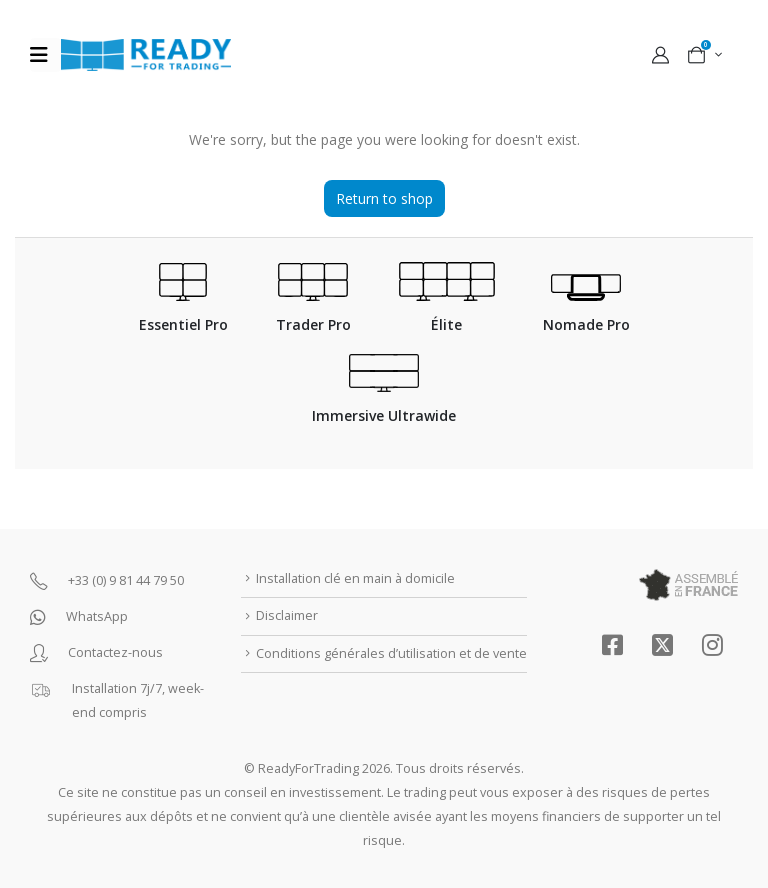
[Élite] (447, 308)
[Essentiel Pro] (183, 308)
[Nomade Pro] (586, 314)
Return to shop (384, 198)
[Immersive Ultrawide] (384, 399)
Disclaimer (287, 615)
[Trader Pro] (313, 308)
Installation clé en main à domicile (355, 578)
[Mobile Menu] (45, 55)
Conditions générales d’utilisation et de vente (391, 653)
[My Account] (660, 55)
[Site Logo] (146, 54)
